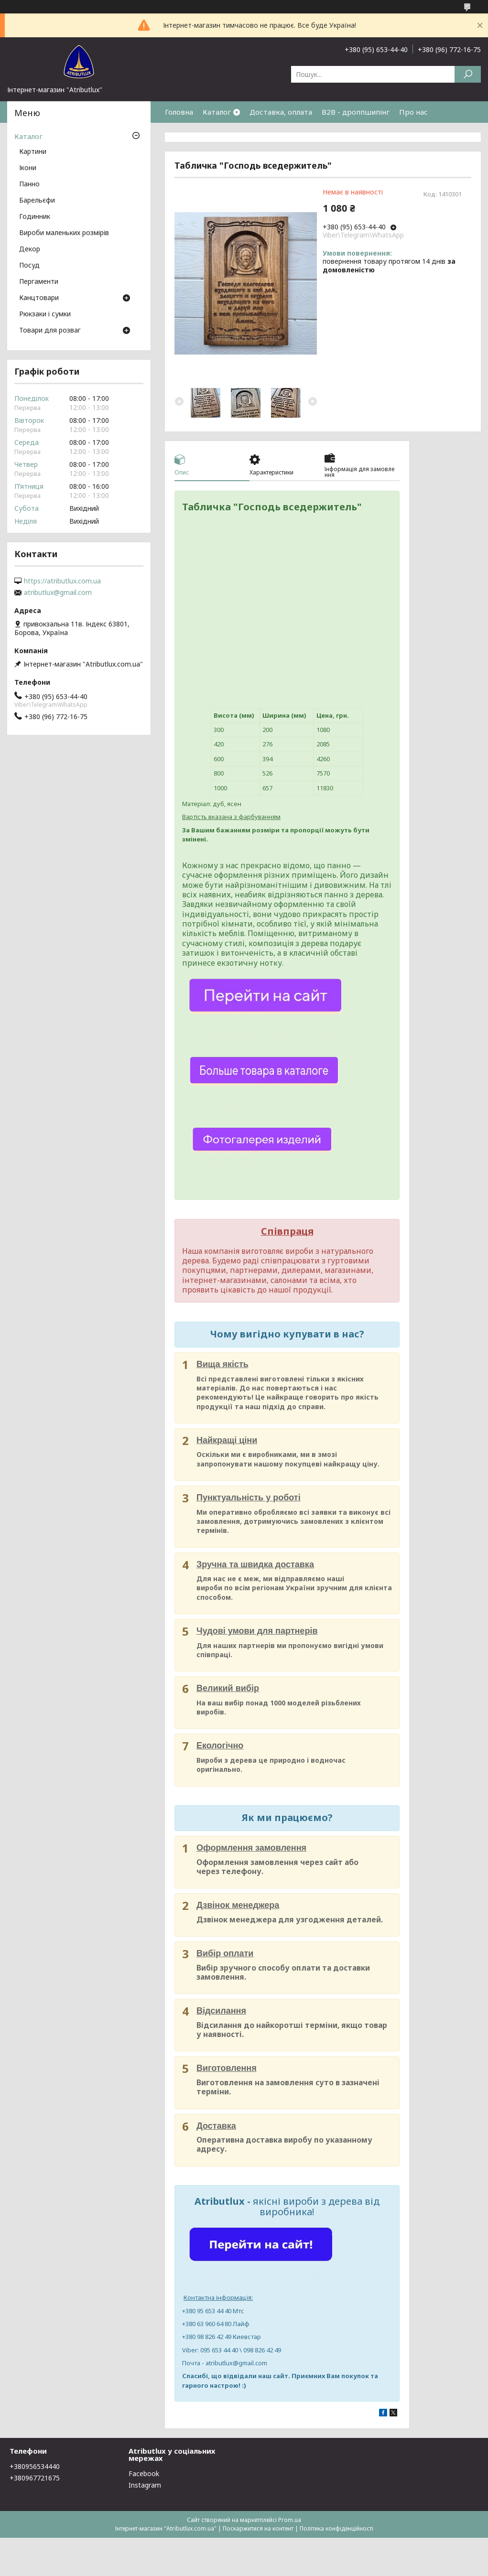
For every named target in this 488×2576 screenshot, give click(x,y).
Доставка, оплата (280, 112)
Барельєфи (37, 201)
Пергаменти (38, 282)
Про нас (413, 112)
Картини (32, 152)
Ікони (27, 168)
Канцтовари (39, 298)
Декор (29, 249)
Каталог (217, 112)
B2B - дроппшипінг (356, 112)
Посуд (29, 265)
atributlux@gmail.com (58, 592)
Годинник (34, 217)
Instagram (145, 2485)
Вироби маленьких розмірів (64, 233)
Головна (179, 112)
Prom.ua (289, 2520)
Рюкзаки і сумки (45, 314)
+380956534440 (35, 2466)
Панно (29, 184)
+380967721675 (35, 2477)
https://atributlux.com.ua (62, 581)
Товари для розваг (50, 330)
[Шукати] (468, 74)
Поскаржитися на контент (258, 2528)
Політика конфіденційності (336, 2528)
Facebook (144, 2473)
